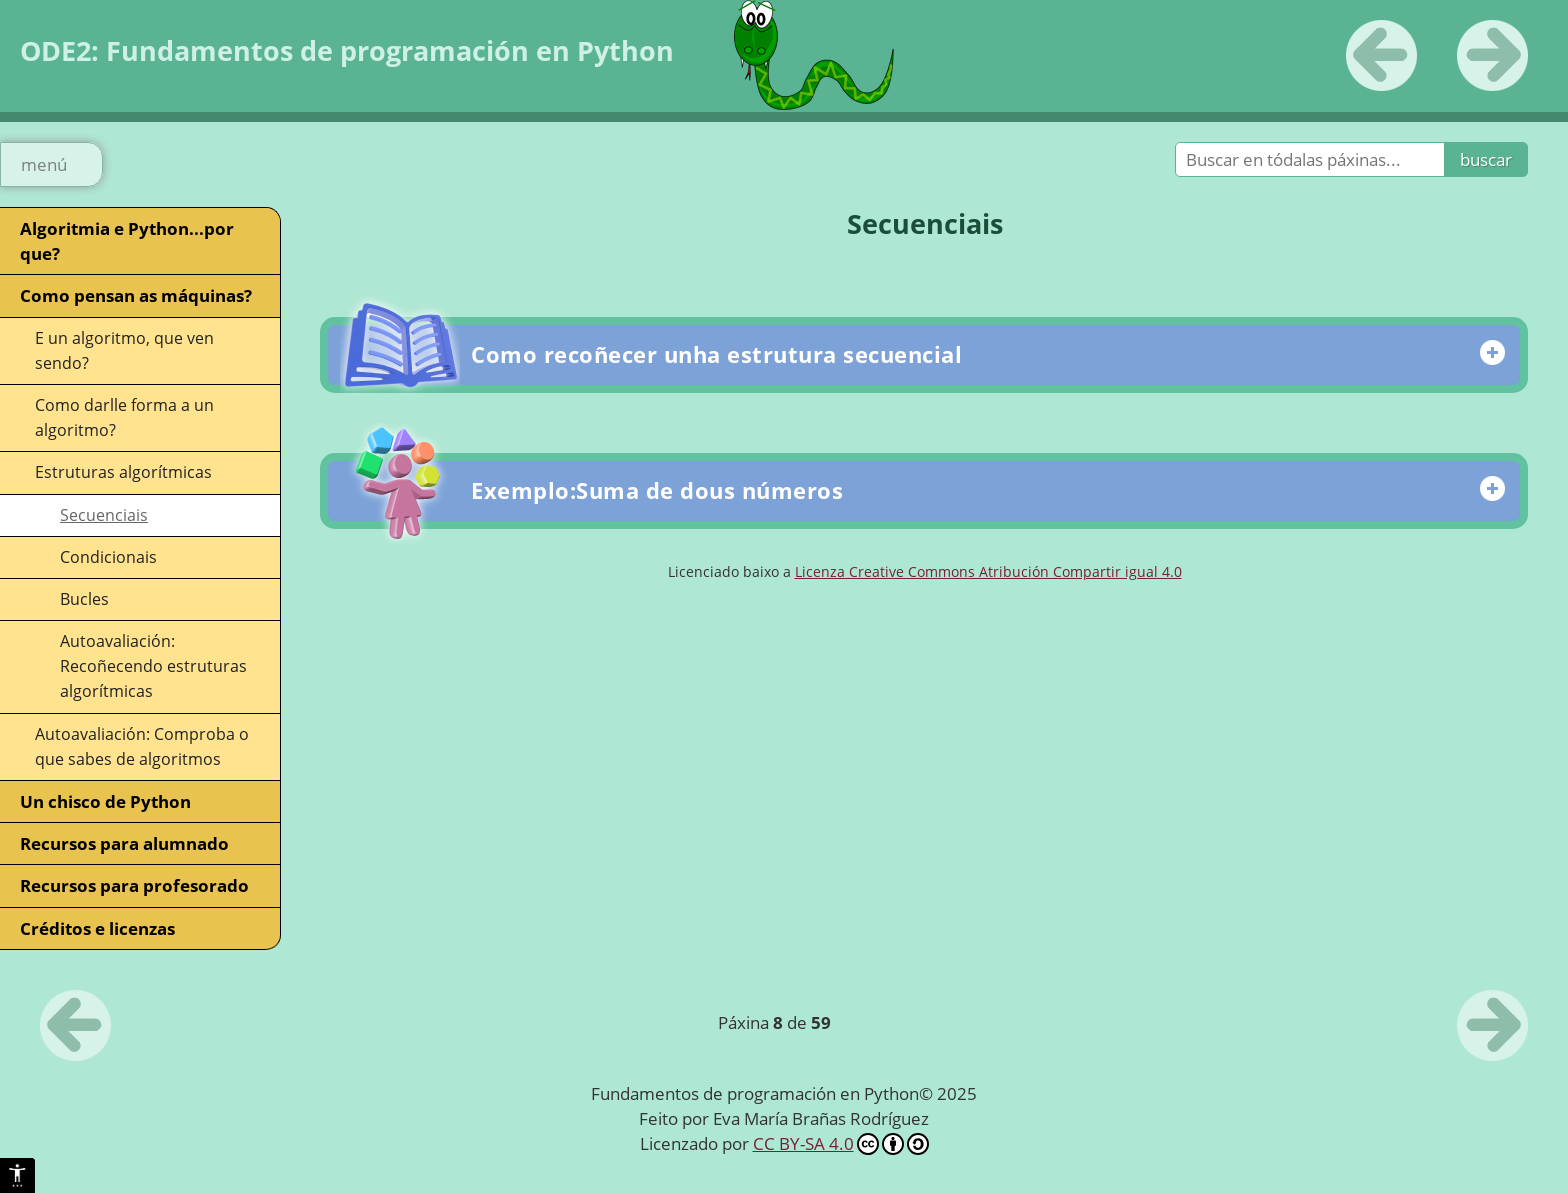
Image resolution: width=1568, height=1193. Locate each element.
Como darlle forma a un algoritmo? (124, 417)
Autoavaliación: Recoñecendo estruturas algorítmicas (153, 666)
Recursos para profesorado (134, 885)
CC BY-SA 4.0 (841, 1143)
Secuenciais (104, 515)
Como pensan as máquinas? (136, 295)
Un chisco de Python (105, 801)
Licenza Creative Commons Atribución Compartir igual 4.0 (988, 571)
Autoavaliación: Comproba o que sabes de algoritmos (142, 746)
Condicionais (108, 557)
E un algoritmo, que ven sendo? (124, 350)
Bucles (84, 599)
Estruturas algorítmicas (123, 472)
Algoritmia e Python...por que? (127, 241)
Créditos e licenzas (97, 928)
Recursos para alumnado (124, 843)
